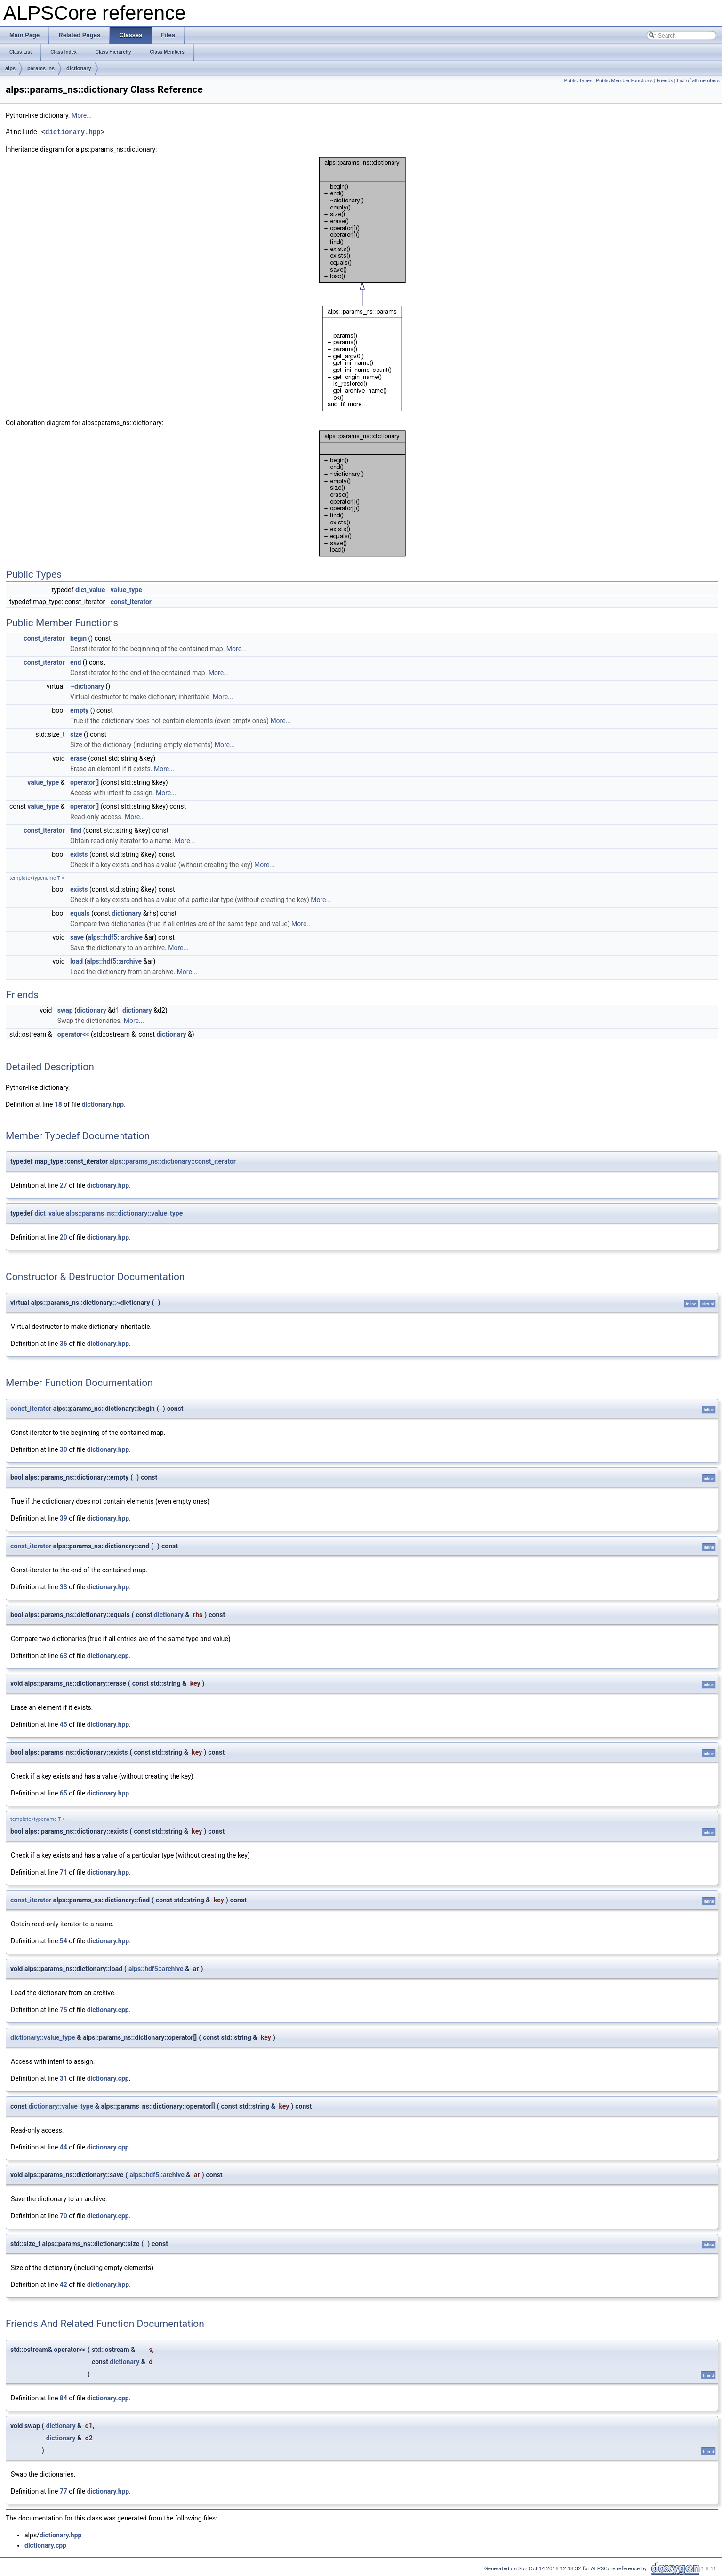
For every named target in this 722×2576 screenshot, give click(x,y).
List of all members (698, 81)
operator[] (84, 782)
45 (63, 1724)
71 (63, 1872)
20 (63, 1237)
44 (63, 2147)
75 (63, 2009)
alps (10, 68)
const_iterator (131, 601)
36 (63, 1343)
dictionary (78, 68)
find (75, 830)
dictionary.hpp (73, 132)
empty (79, 710)
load (76, 961)
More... (82, 115)
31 (63, 2078)
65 (63, 1793)
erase (78, 758)
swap (65, 1010)
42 (63, 2284)
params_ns (41, 68)
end (75, 662)
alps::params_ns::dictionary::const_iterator (173, 1161)
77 (63, 2491)
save (77, 937)
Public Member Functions (624, 81)
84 (63, 2398)
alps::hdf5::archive (115, 937)
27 (63, 1185)
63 (63, 1655)
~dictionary (87, 686)
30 (63, 1449)
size (76, 734)
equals (80, 913)
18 (58, 1104)
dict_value (90, 590)
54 (63, 1941)
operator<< (73, 1034)
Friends (665, 81)
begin (78, 638)
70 (63, 2216)
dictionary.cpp (108, 1655)
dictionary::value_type (42, 2037)
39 (63, 1518)
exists (79, 854)
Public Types (578, 81)
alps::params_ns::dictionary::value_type (124, 1213)
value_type (126, 590)
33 (63, 1587)
